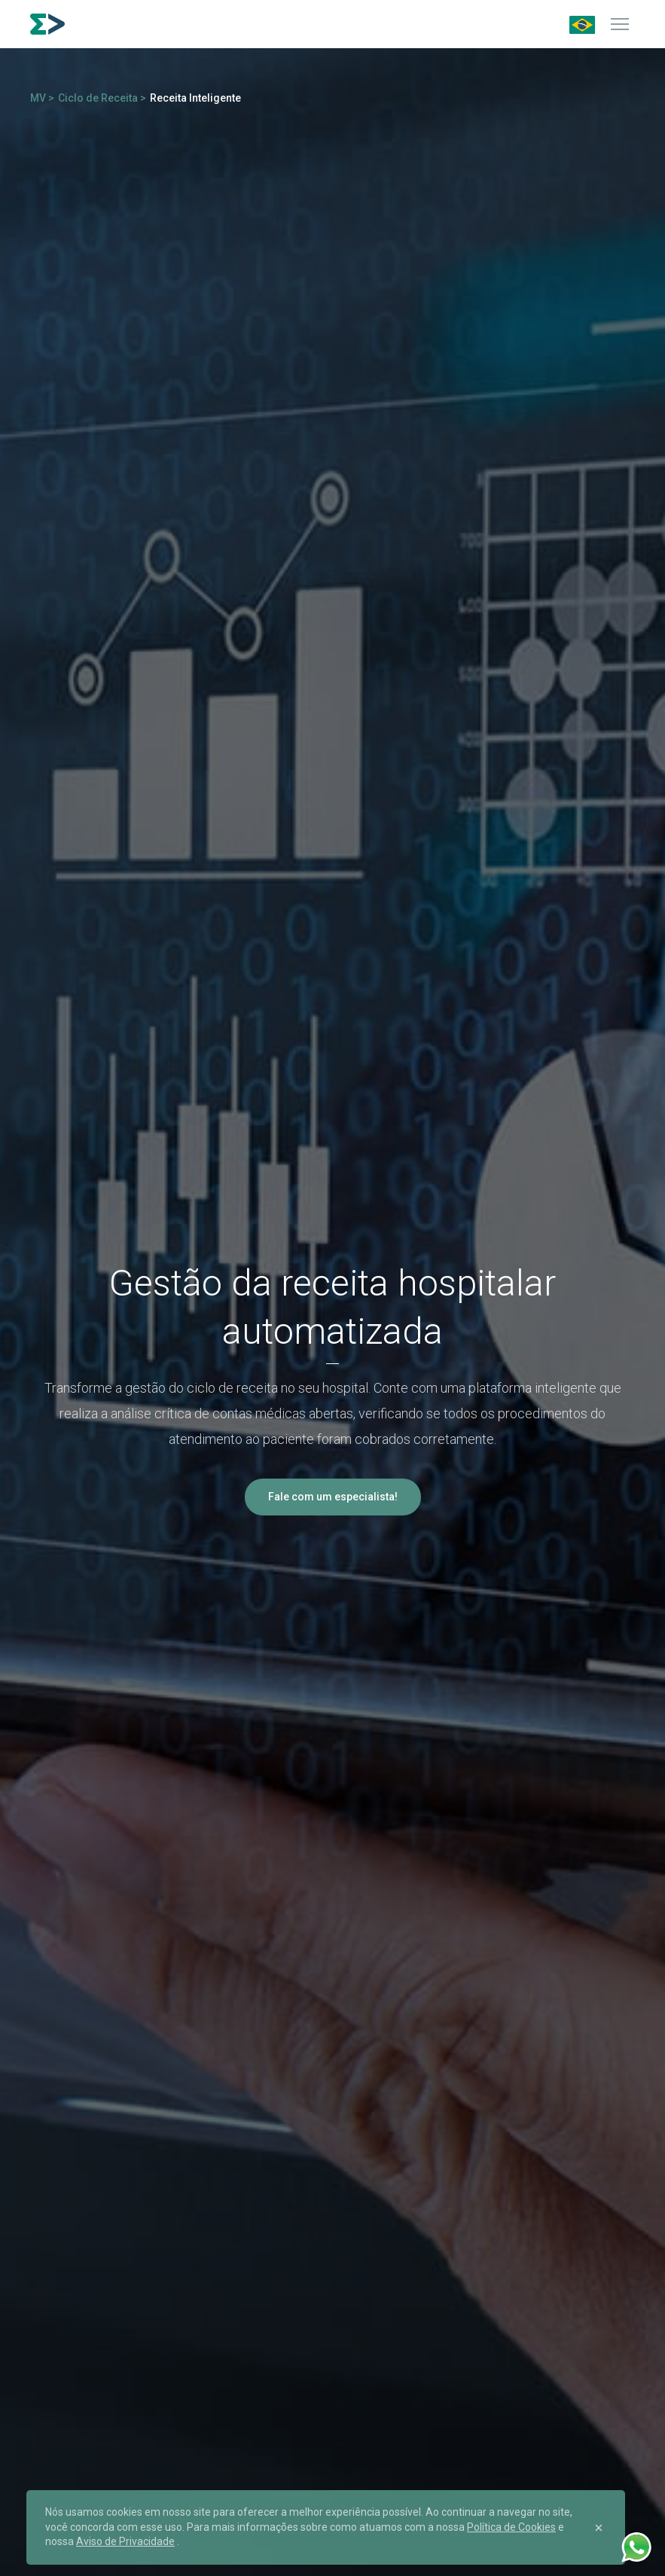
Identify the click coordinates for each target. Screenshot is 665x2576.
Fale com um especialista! (333, 1497)
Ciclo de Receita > (102, 98)
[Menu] (620, 24)
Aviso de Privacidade (125, 2541)
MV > (42, 98)
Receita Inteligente (195, 98)
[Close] (598, 2527)
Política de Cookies (511, 2527)
